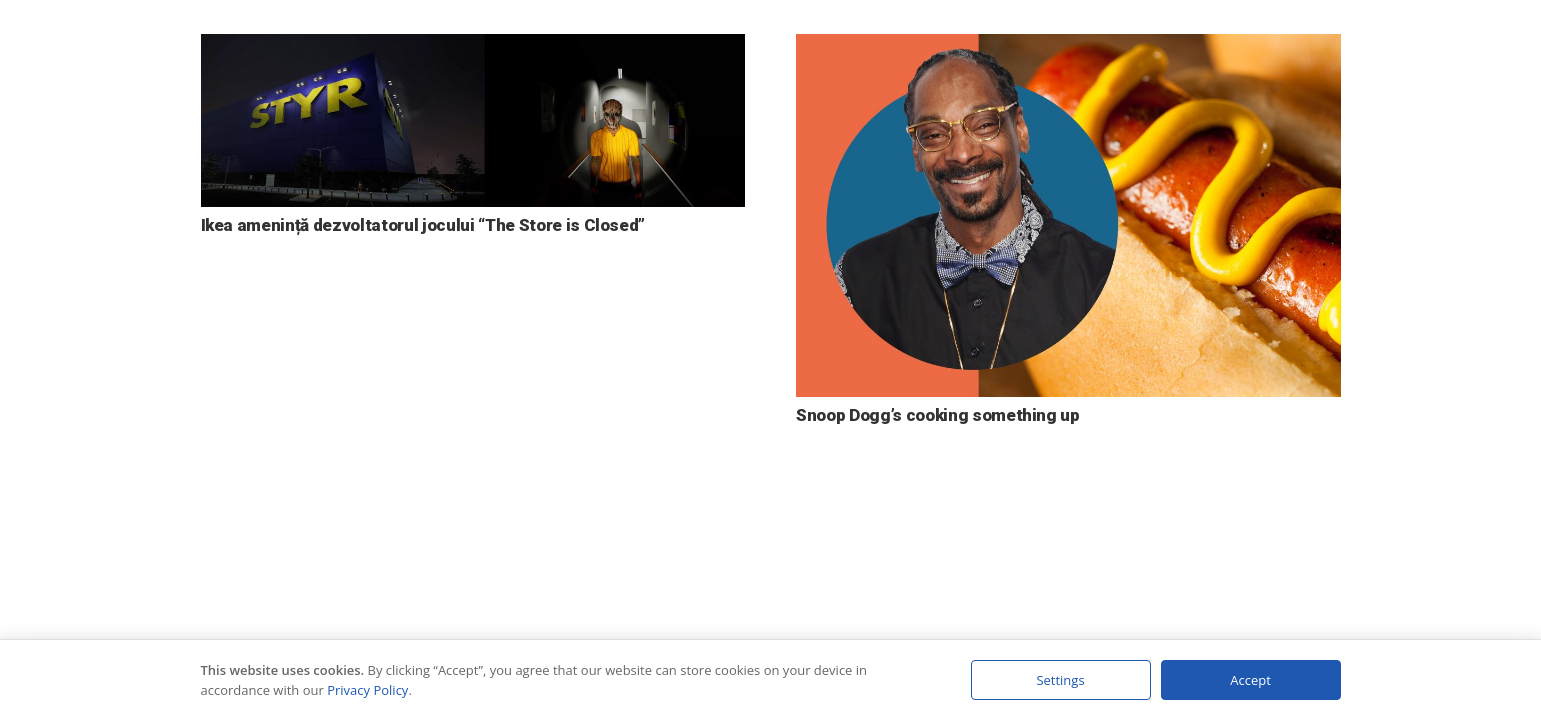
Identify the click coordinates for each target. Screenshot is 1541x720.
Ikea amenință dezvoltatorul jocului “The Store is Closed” (423, 225)
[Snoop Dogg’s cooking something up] (1068, 48)
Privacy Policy (367, 690)
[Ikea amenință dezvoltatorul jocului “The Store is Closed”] (473, 48)
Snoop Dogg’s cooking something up (938, 415)
